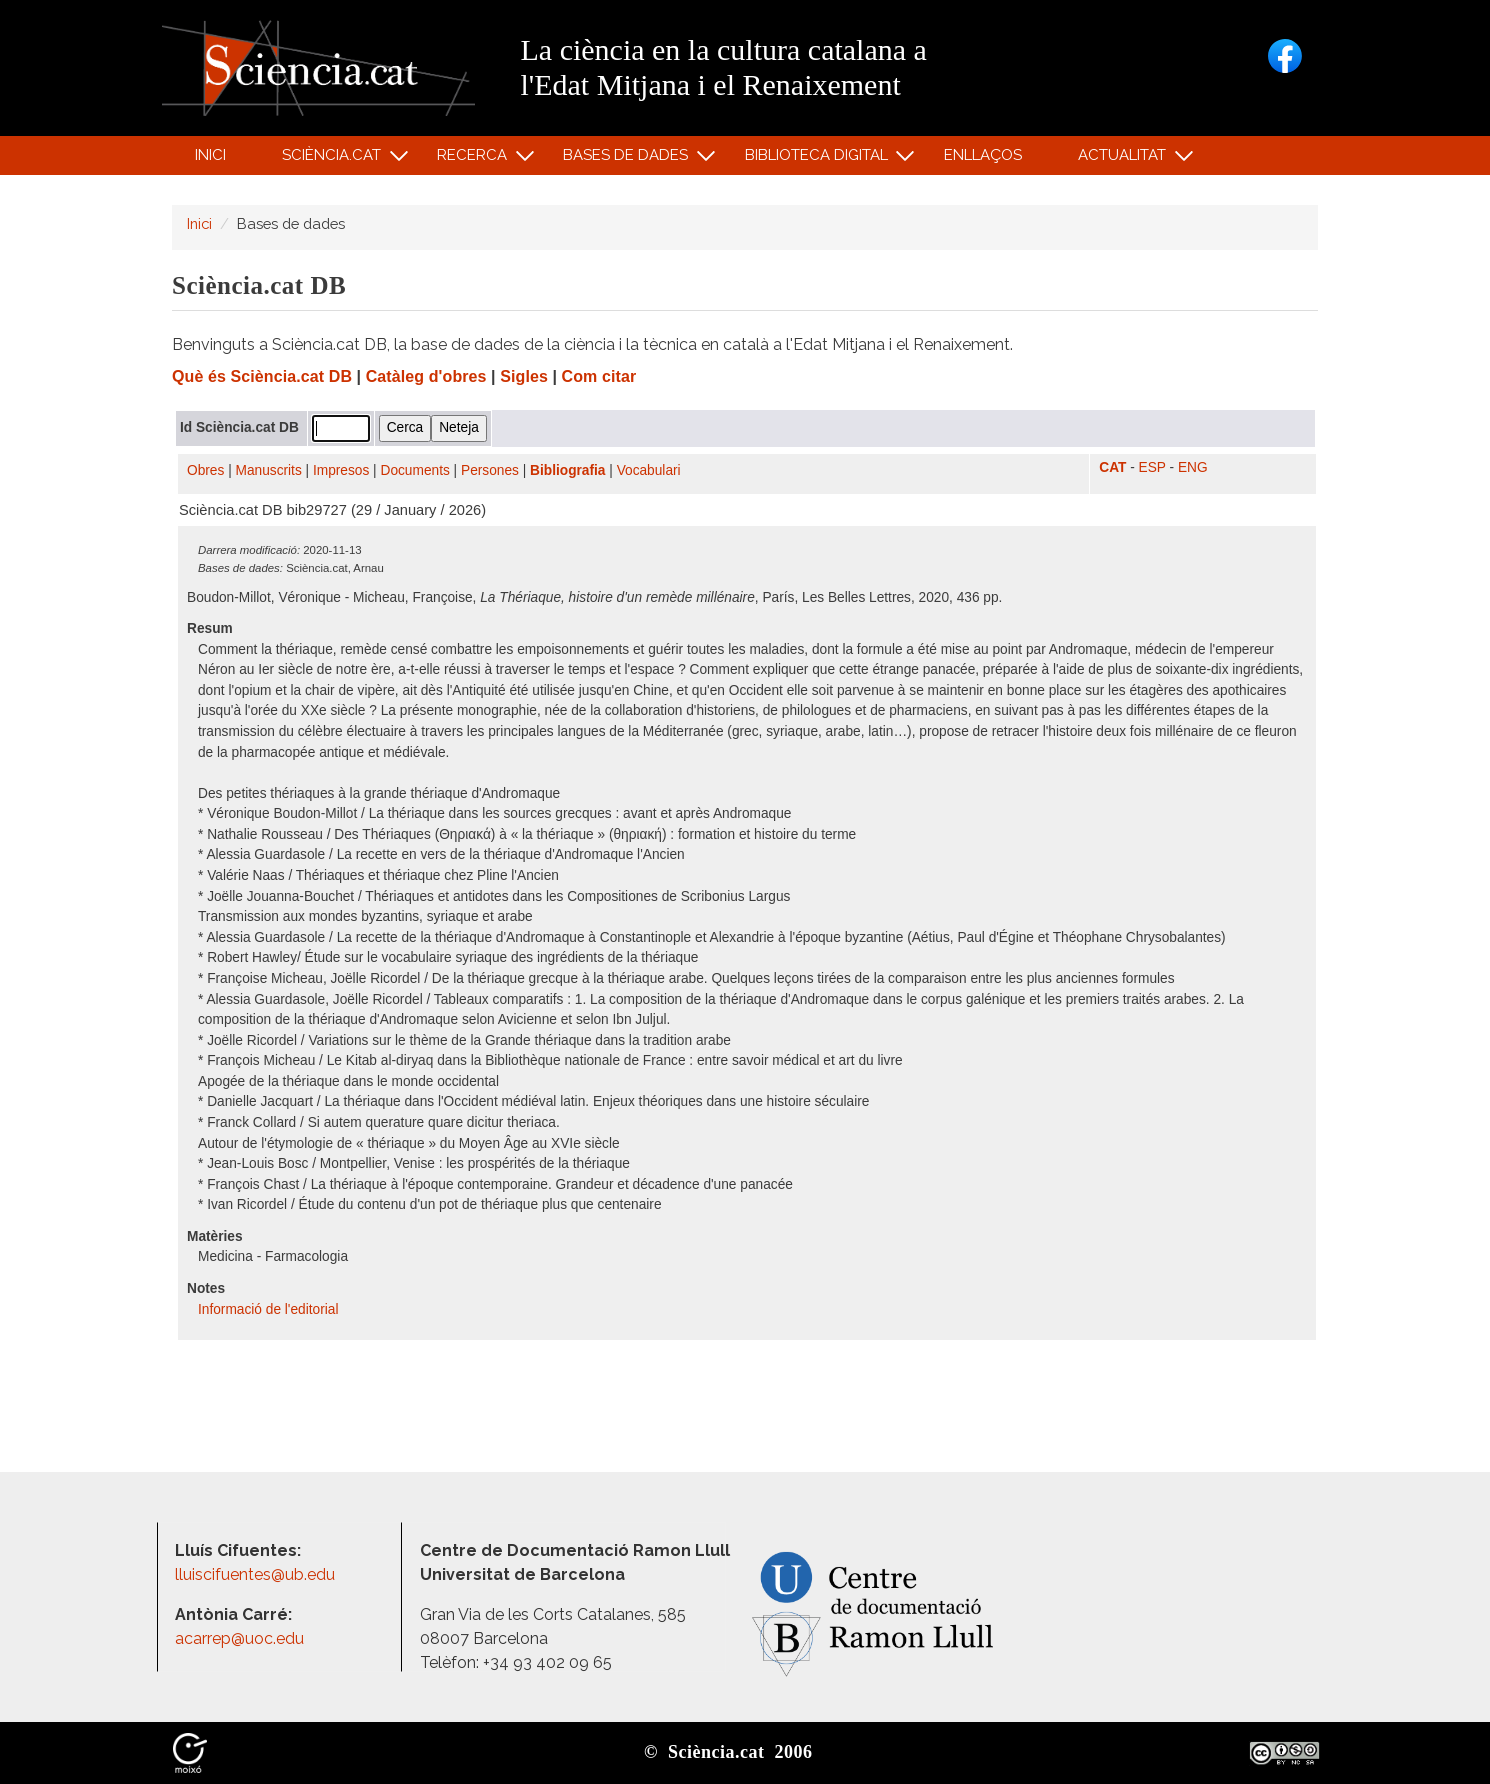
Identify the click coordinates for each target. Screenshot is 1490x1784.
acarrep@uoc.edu (239, 1638)
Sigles (524, 376)
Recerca (475, 159)
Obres (205, 470)
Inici (210, 155)
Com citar (599, 376)
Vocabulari (649, 470)
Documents (415, 470)
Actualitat (1125, 159)
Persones (490, 470)
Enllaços (983, 155)
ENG (1193, 467)
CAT (1112, 467)
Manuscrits (269, 470)
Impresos (341, 470)
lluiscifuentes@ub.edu (257, 1574)
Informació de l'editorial (270, 1309)
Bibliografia (567, 470)
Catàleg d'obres (426, 376)
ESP (1152, 467)
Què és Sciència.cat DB (262, 376)
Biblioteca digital (819, 159)
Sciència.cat (334, 159)
